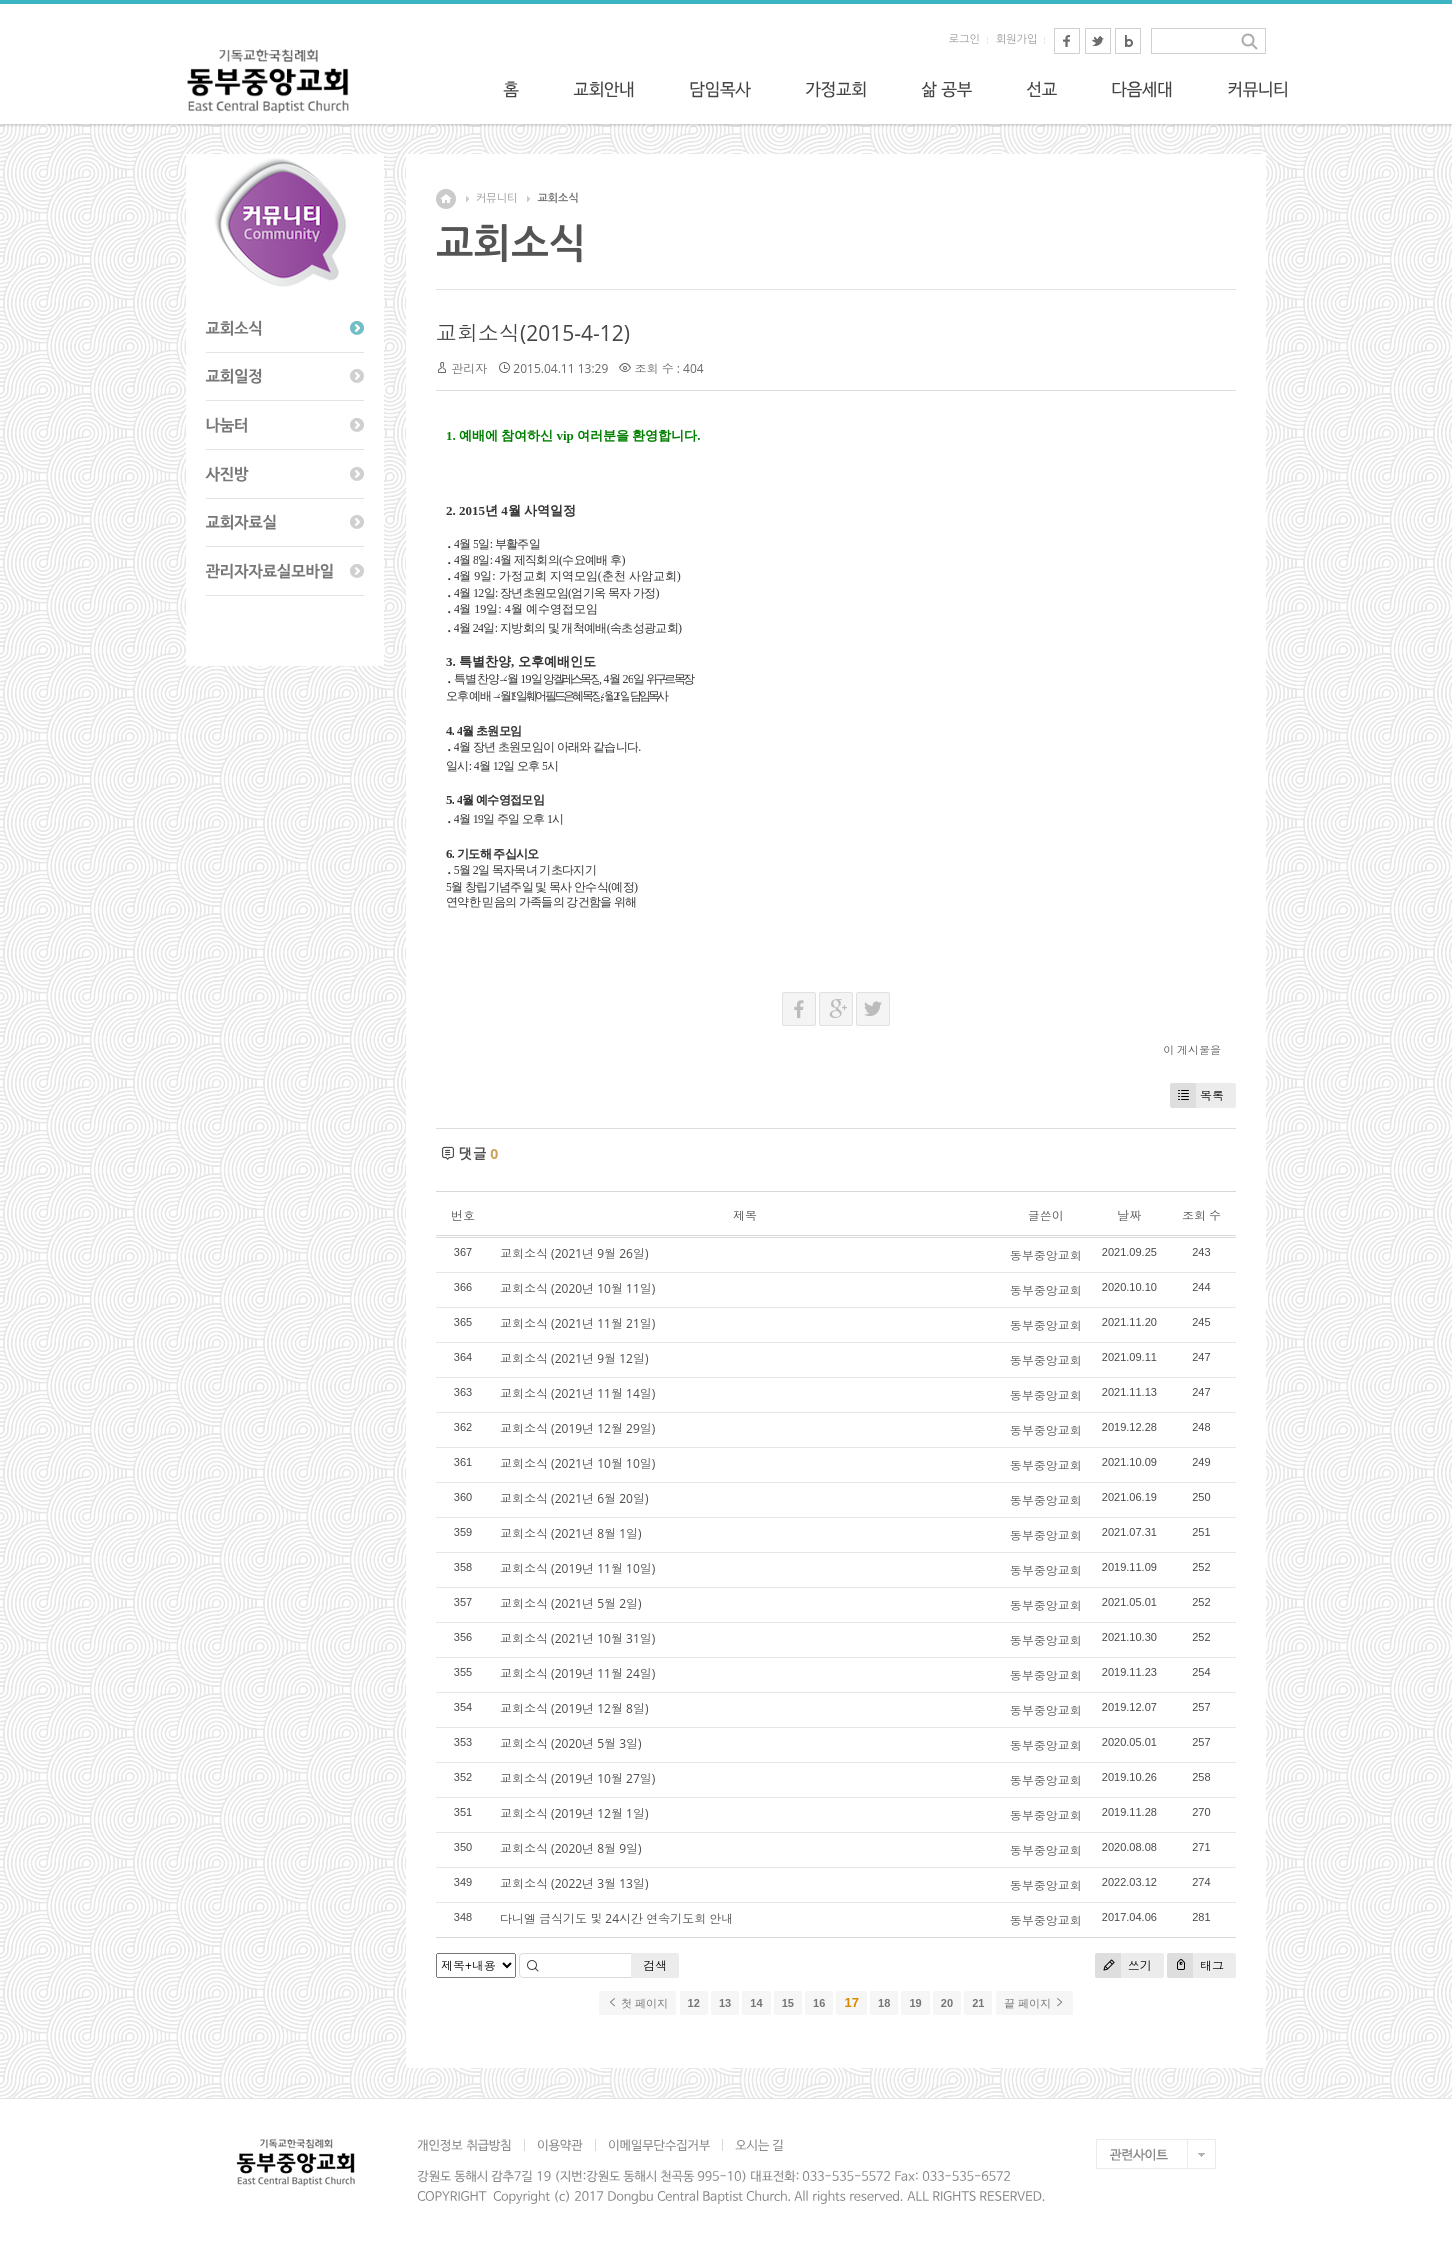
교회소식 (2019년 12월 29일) (577, 1428)
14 (756, 2003)
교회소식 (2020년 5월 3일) (571, 1743)
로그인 (964, 39)
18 (884, 2003)
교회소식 (557, 198)
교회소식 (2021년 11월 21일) (577, 1323)
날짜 (1129, 1215)
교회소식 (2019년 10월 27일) (577, 1778)
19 (915, 2003)
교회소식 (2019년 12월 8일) (574, 1708)
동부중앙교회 (1046, 1255)
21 (978, 2003)
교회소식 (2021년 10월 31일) (577, 1638)
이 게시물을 (1192, 1049)
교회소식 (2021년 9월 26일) (574, 1253)
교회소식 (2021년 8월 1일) (571, 1533)
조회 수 (1201, 1215)
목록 (1197, 1095)
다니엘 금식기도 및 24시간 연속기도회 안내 (616, 1918)
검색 (655, 1965)
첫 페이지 (637, 2003)
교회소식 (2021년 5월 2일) (571, 1603)
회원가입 (1016, 39)
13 (725, 2003)
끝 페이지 (1034, 2003)
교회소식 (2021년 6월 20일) (574, 1498)
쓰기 (1123, 1965)
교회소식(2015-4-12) (533, 333)
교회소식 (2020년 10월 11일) (577, 1288)
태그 (1195, 1965)
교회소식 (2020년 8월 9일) (571, 1848)
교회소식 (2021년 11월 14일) (577, 1393)
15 (788, 2003)
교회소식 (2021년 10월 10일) (577, 1463)
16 (819, 2003)
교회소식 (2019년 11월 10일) (577, 1568)
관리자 (469, 368)
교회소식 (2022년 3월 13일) (574, 1883)
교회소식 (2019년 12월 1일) (574, 1813)
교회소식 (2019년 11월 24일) (577, 1673)
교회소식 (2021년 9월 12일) (574, 1358)
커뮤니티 (496, 198)
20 (947, 2003)
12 (694, 2003)
